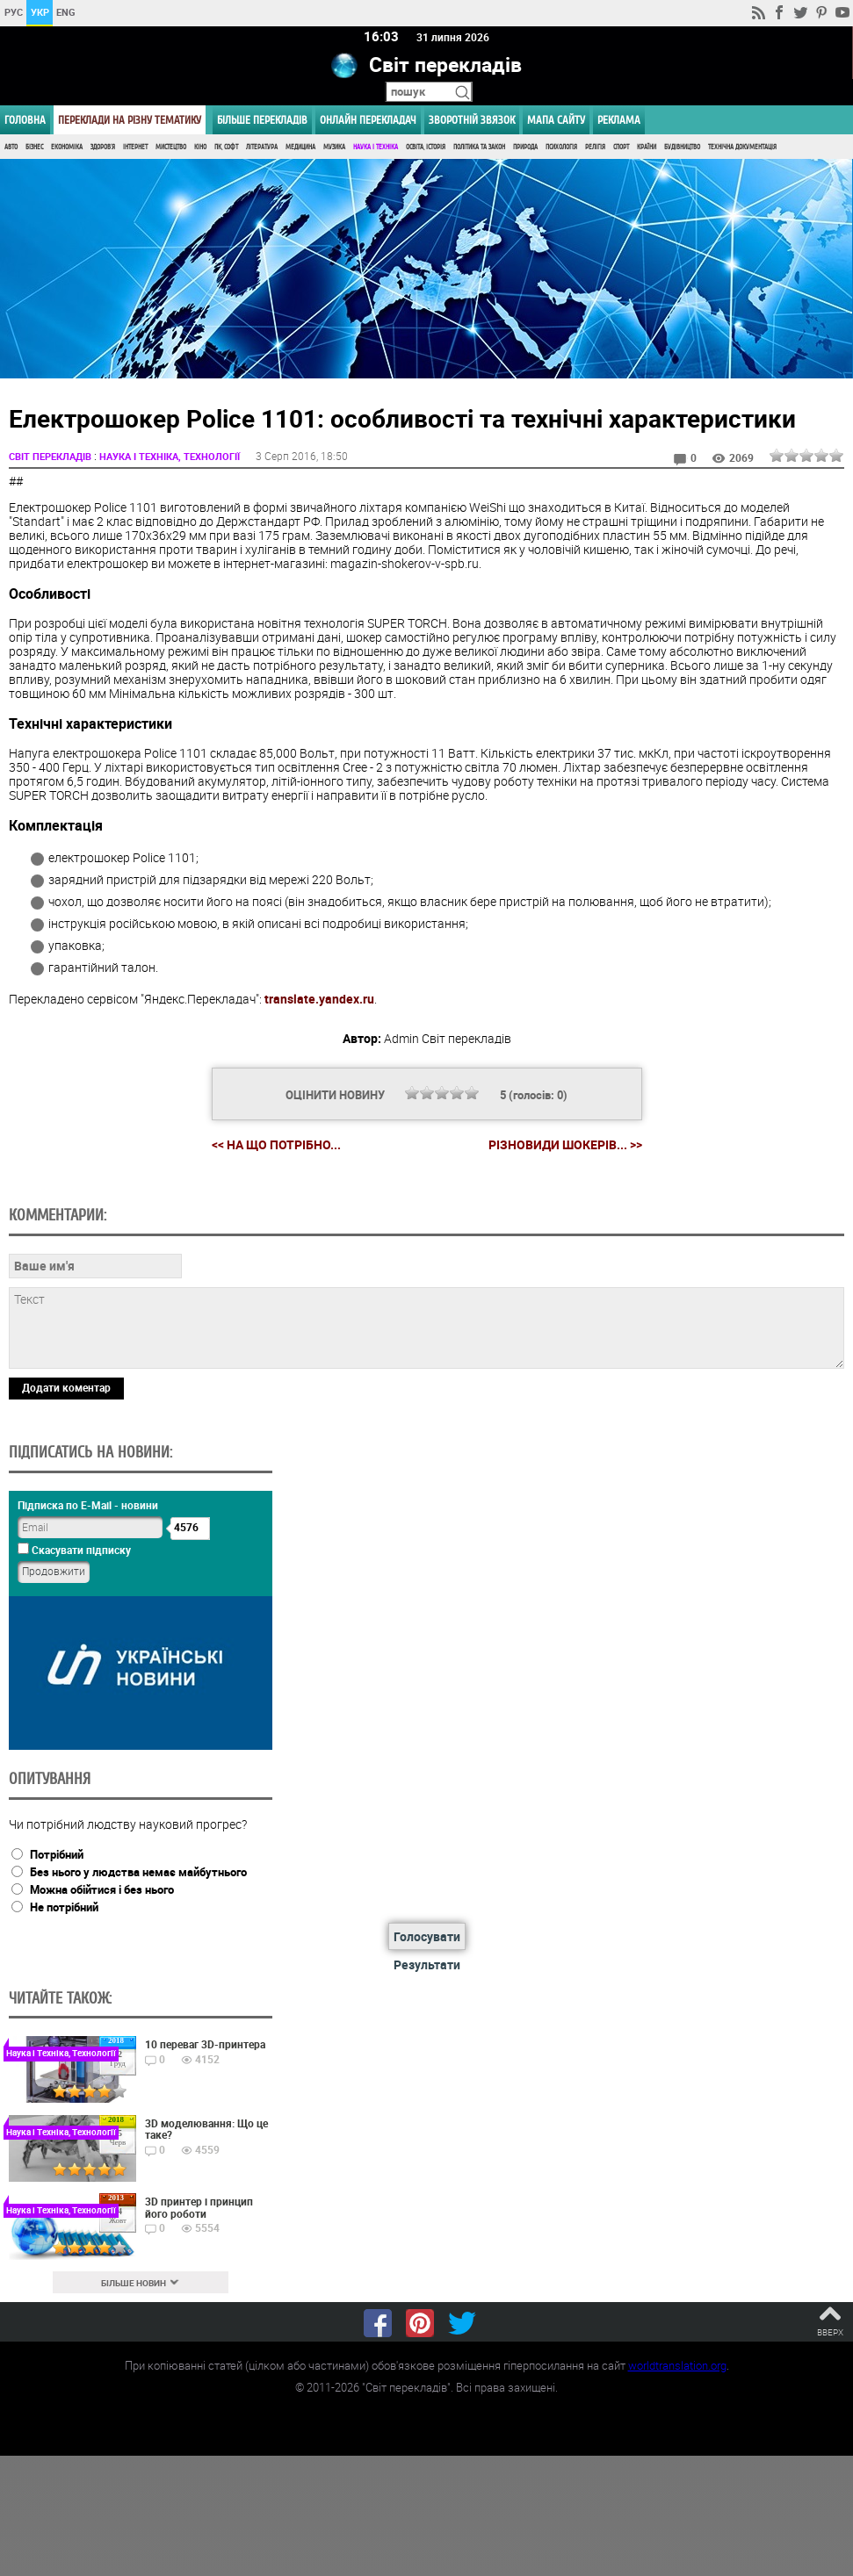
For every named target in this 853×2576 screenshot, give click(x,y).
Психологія (561, 147)
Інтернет (135, 147)
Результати (427, 1964)
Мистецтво (170, 147)
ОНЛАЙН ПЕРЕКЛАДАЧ (368, 119)
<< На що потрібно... (276, 1144)
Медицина (300, 147)
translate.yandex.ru (319, 998)
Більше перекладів (262, 119)
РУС (13, 11)
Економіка (67, 147)
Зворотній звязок (472, 119)
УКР (40, 11)
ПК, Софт (226, 147)
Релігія (595, 147)
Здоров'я (102, 147)
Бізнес (34, 147)
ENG (66, 11)
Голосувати (427, 1936)
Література (262, 147)
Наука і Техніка (375, 147)
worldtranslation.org (677, 2365)
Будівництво (682, 147)
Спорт (621, 147)
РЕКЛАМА (618, 119)
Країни (646, 147)
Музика (334, 147)
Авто (11, 147)
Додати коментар (66, 1387)
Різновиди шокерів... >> (565, 1145)
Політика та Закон (479, 147)
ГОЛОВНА (25, 119)
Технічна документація (742, 147)
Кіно (200, 147)
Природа (525, 147)
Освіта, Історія (425, 147)
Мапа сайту (556, 119)
